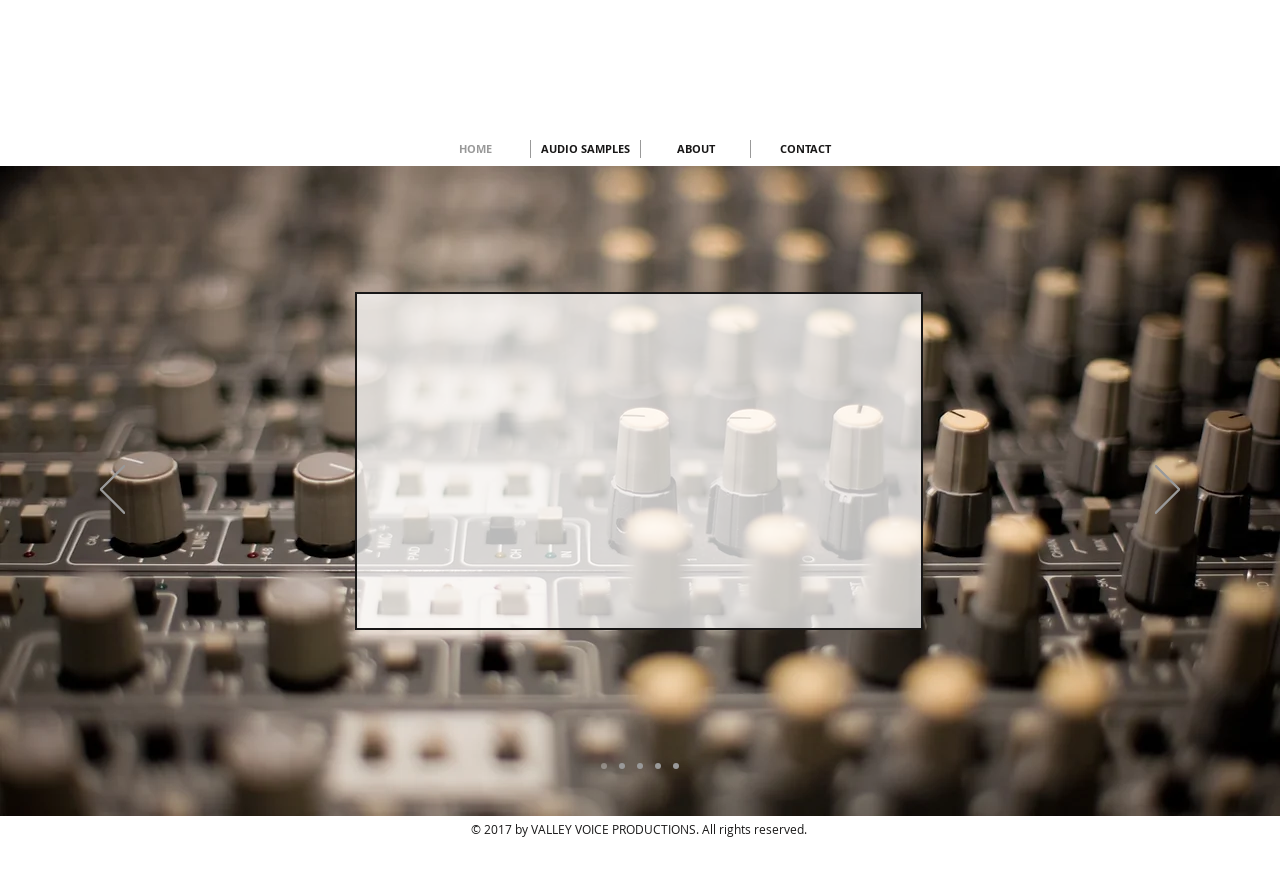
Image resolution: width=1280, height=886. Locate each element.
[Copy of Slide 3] (640, 766)
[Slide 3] (622, 766)
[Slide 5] (604, 766)
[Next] (1167, 491)
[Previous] (112, 491)
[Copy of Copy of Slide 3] (658, 766)
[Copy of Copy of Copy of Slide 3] (676, 766)
